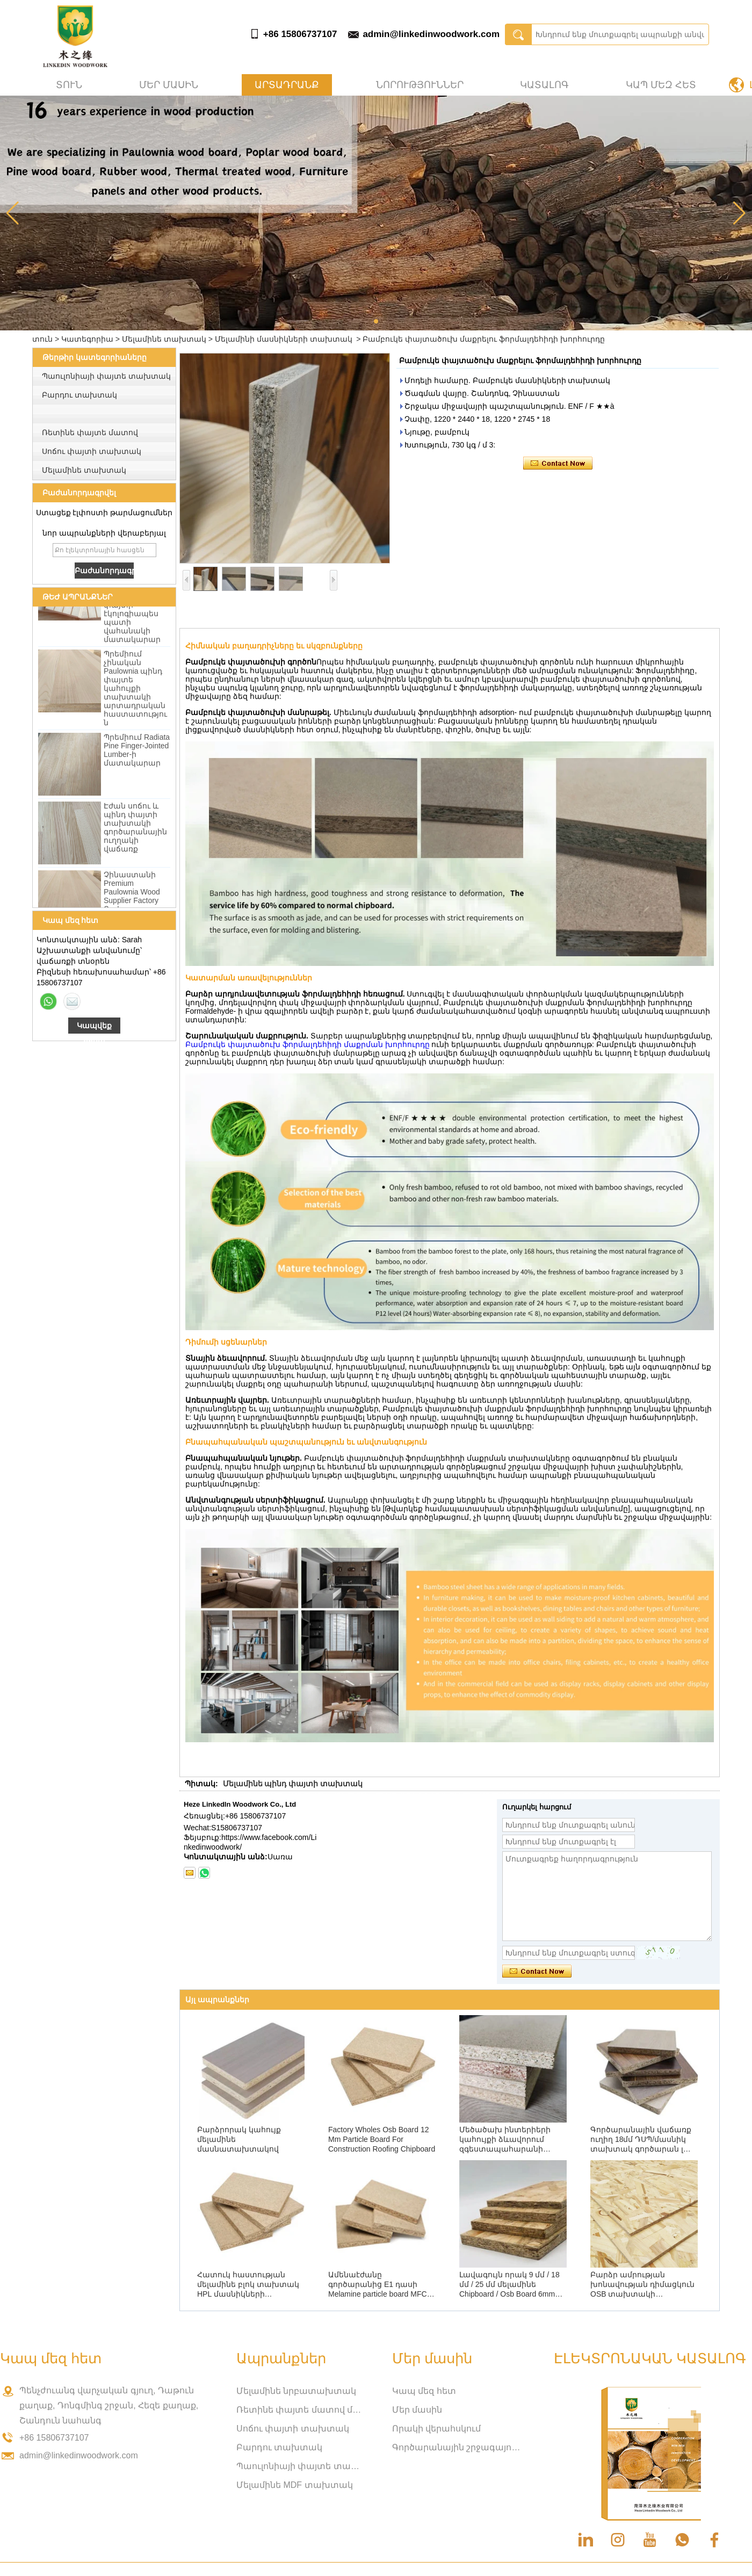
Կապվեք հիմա (94, 1027)
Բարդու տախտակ (79, 395)
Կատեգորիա (87, 339)
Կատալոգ (544, 85)
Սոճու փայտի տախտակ (91, 451)
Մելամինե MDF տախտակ (294, 2485)
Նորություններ (420, 85)
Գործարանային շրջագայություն (456, 2447)
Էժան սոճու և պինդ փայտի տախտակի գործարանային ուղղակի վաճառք (135, 830)
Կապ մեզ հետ (661, 85)
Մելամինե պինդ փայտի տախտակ (293, 1783)
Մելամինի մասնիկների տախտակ (283, 339)
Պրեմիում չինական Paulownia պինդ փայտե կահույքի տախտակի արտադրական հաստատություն (135, 691)
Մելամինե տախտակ (164, 339)
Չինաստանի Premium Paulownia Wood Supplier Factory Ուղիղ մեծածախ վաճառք (132, 904)
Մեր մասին (168, 85)
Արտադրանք (287, 85)
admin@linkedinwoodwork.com (431, 34)
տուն (69, 85)
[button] (376, 321)
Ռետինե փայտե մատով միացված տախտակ (300, 2409)
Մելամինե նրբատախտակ (296, 2390)
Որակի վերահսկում (436, 2428)
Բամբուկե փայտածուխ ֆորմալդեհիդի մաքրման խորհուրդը (307, 1044)
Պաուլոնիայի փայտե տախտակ (106, 376)
